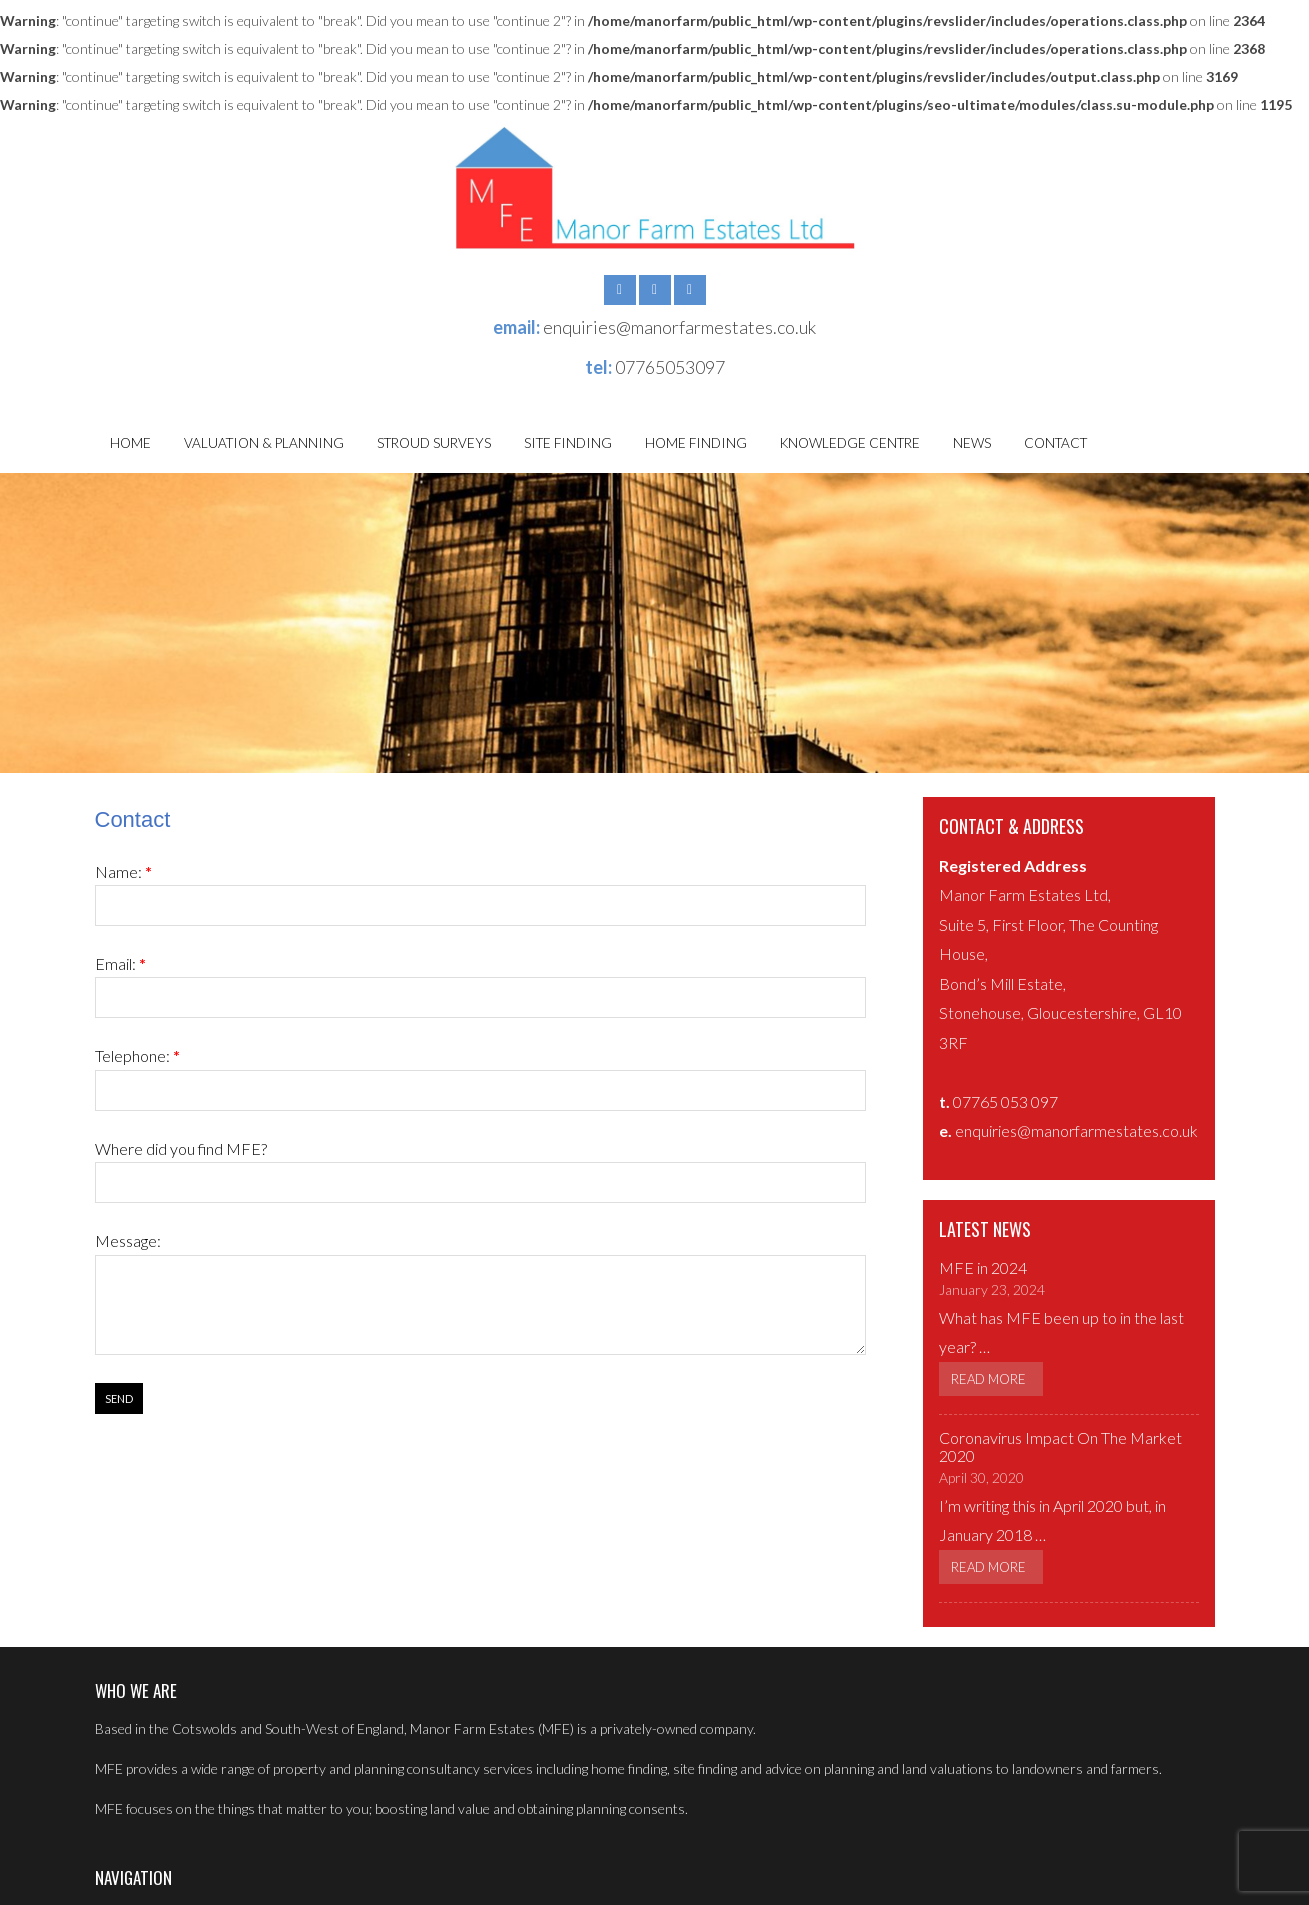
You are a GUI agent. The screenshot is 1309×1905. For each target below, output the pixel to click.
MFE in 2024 (983, 1267)
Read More (988, 1379)
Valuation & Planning (264, 443)
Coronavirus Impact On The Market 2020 (1060, 1446)
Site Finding (568, 443)
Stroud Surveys (434, 443)
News (972, 443)
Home (130, 443)
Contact (1055, 443)
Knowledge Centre (850, 443)
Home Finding (696, 443)
